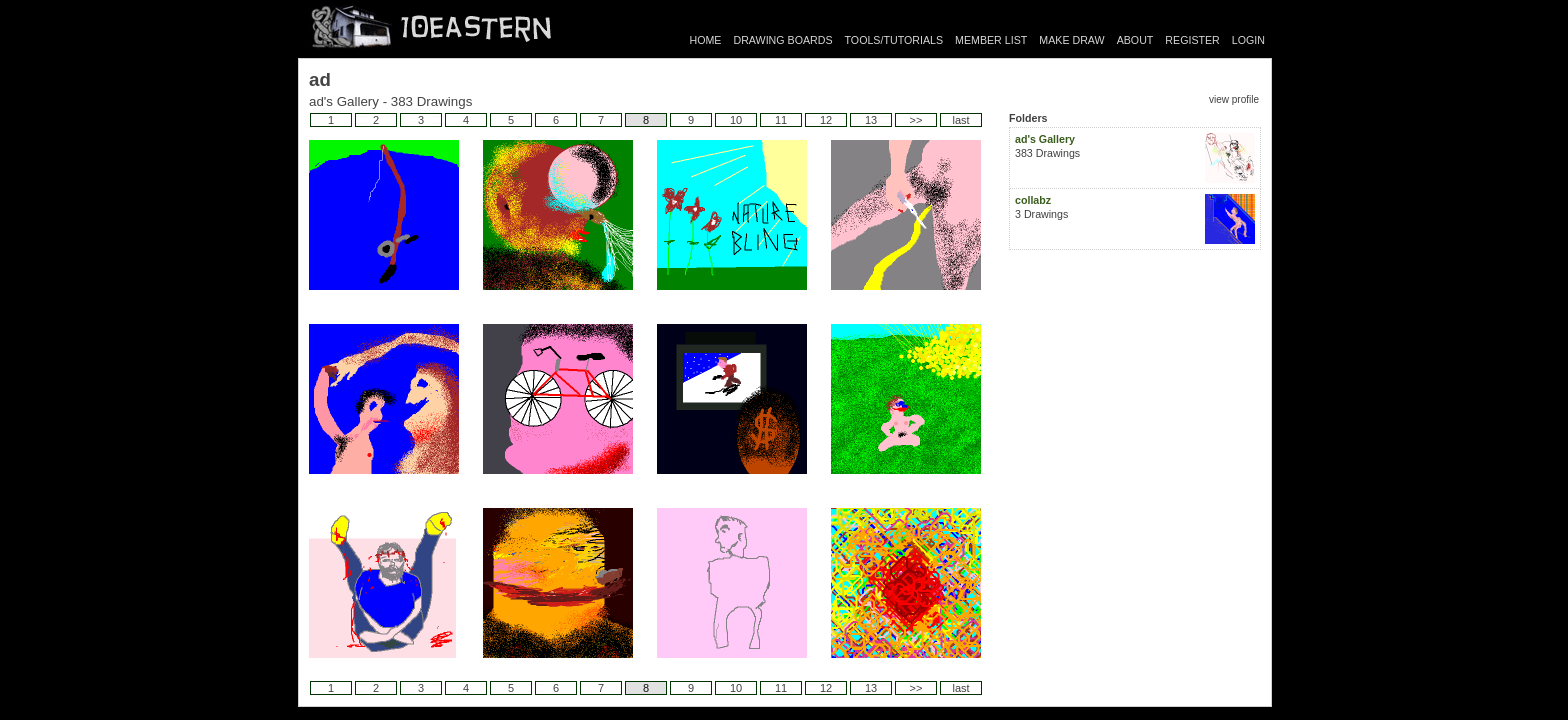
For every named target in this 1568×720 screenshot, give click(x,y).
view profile (1234, 99)
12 (826, 120)
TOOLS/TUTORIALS (894, 40)
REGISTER (1192, 40)
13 (871, 120)
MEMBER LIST (991, 40)
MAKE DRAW (1071, 40)
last (960, 120)
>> (916, 120)
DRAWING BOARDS (782, 40)
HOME (706, 40)
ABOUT (1135, 40)
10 (736, 120)
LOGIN (1248, 40)
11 (781, 120)
